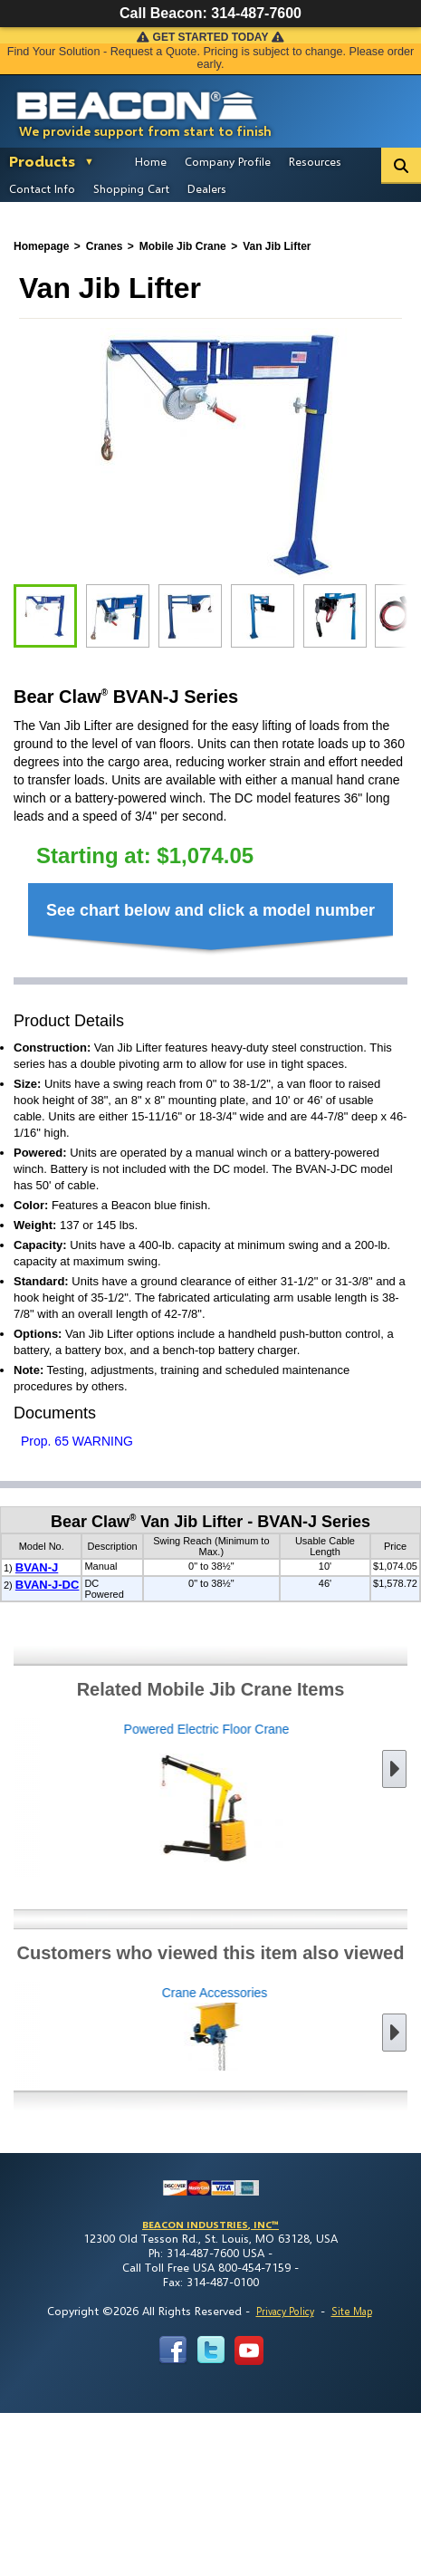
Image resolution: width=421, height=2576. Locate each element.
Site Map (351, 2311)
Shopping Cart (131, 188)
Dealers (206, 188)
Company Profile (228, 161)
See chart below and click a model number (210, 910)
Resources (315, 161)
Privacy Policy (285, 2311)
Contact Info (42, 188)
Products (42, 160)
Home (151, 161)
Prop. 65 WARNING (77, 1441)
